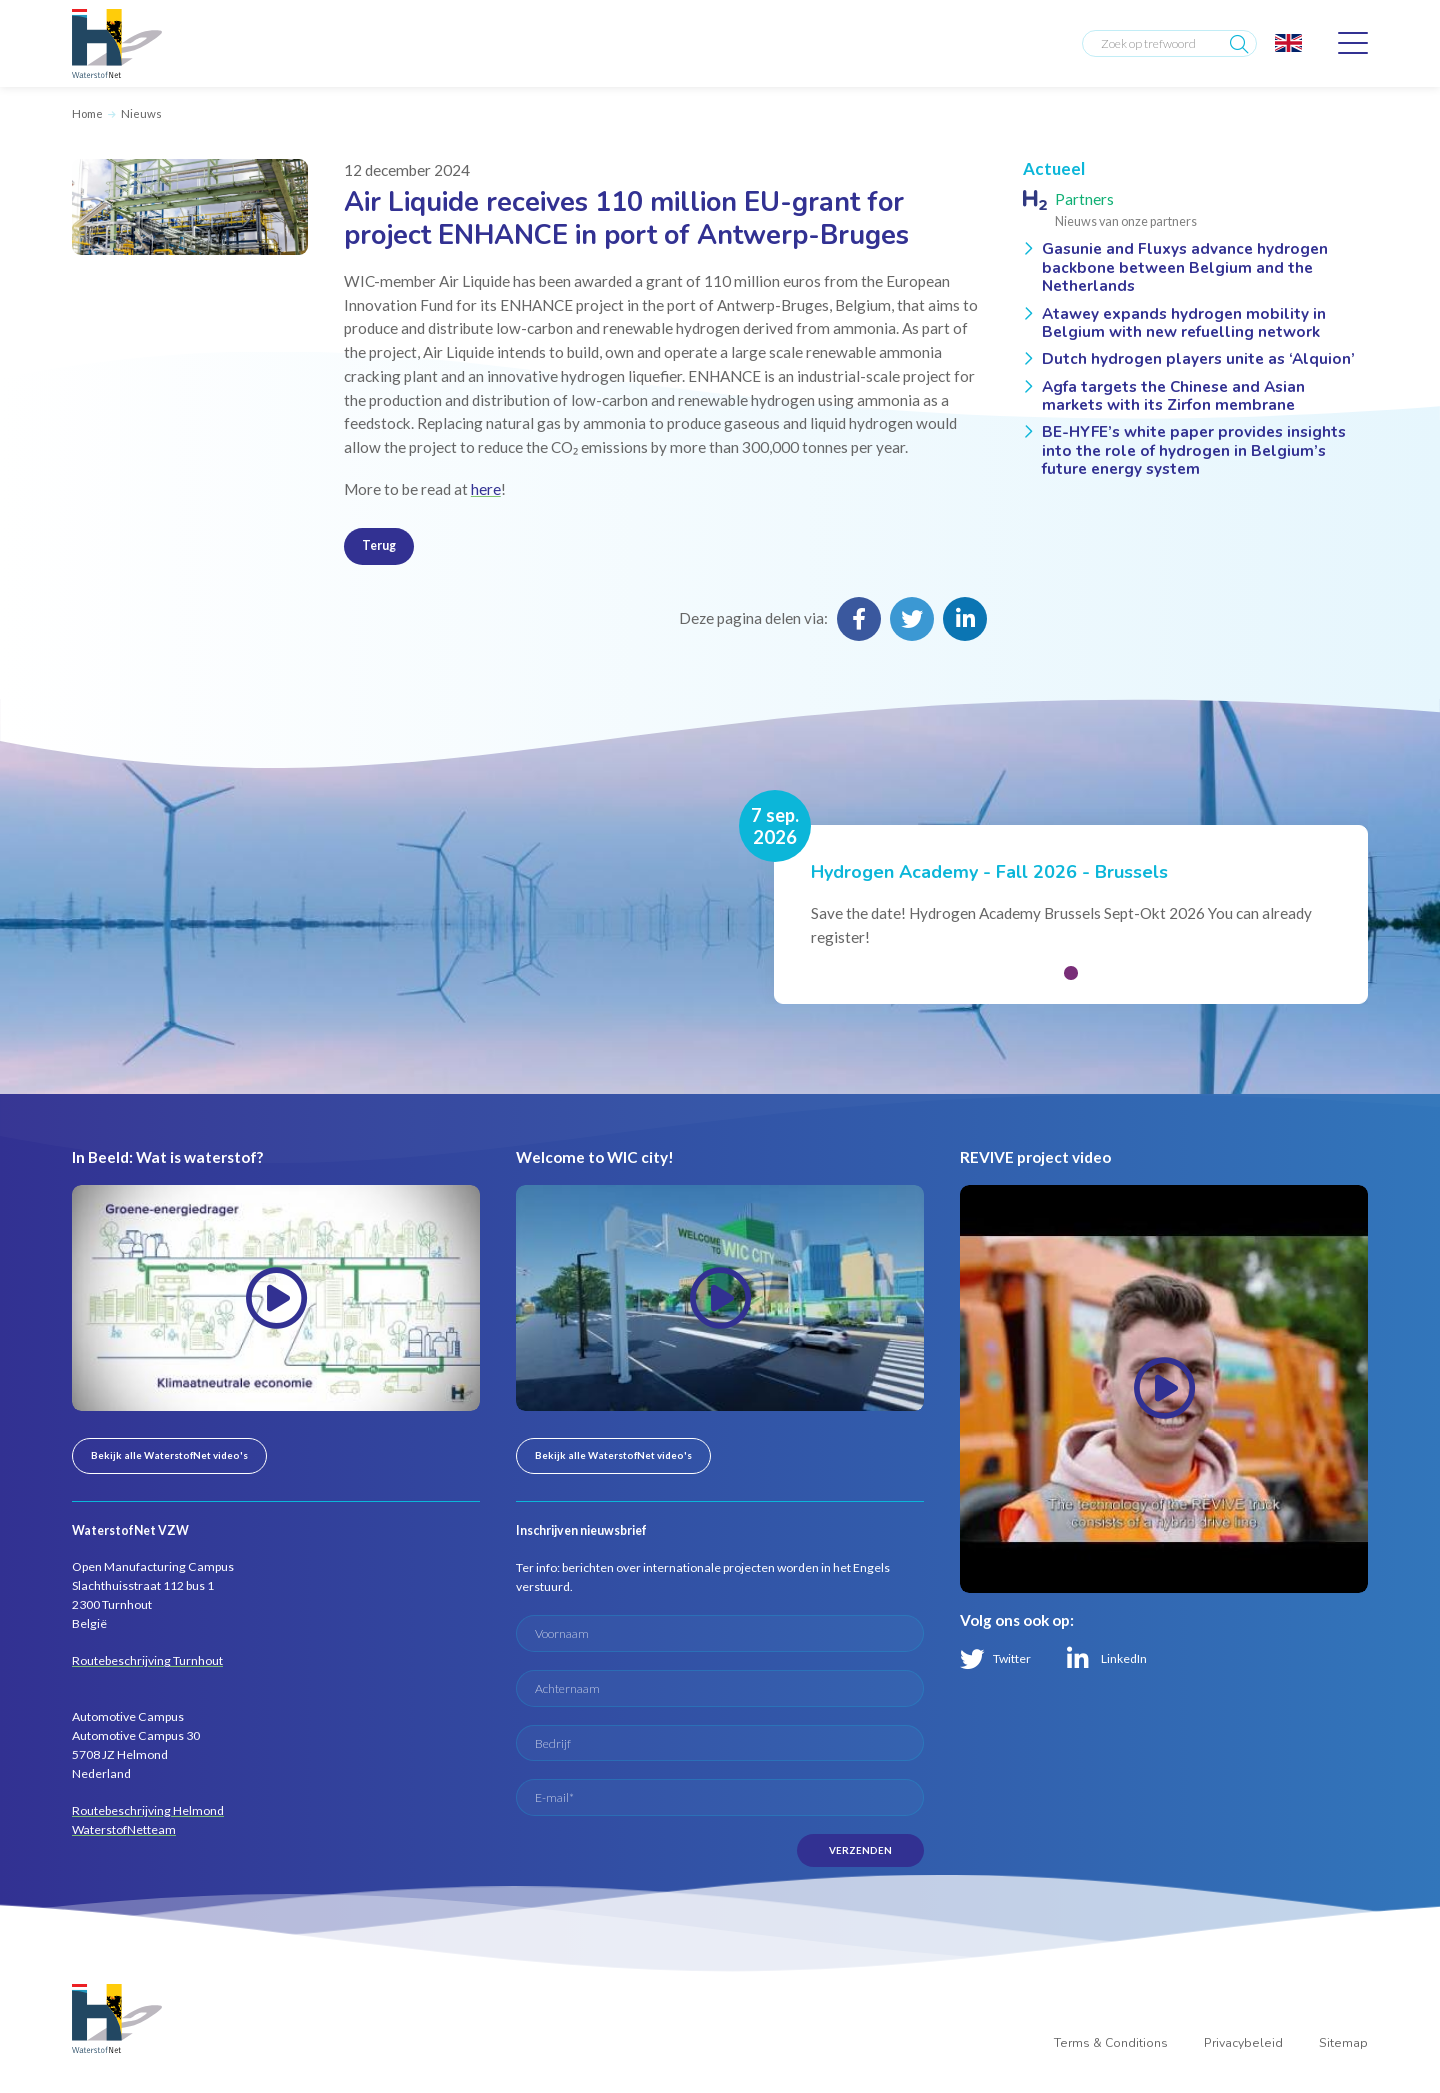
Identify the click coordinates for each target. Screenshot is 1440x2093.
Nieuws (141, 113)
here (486, 489)
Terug (379, 545)
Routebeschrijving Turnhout (147, 1660)
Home (87, 113)
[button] (1071, 973)
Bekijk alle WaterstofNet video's (169, 1455)
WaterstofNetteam (124, 1829)
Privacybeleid (1243, 2043)
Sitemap (1343, 2043)
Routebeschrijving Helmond (148, 1810)
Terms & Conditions (1111, 2043)
